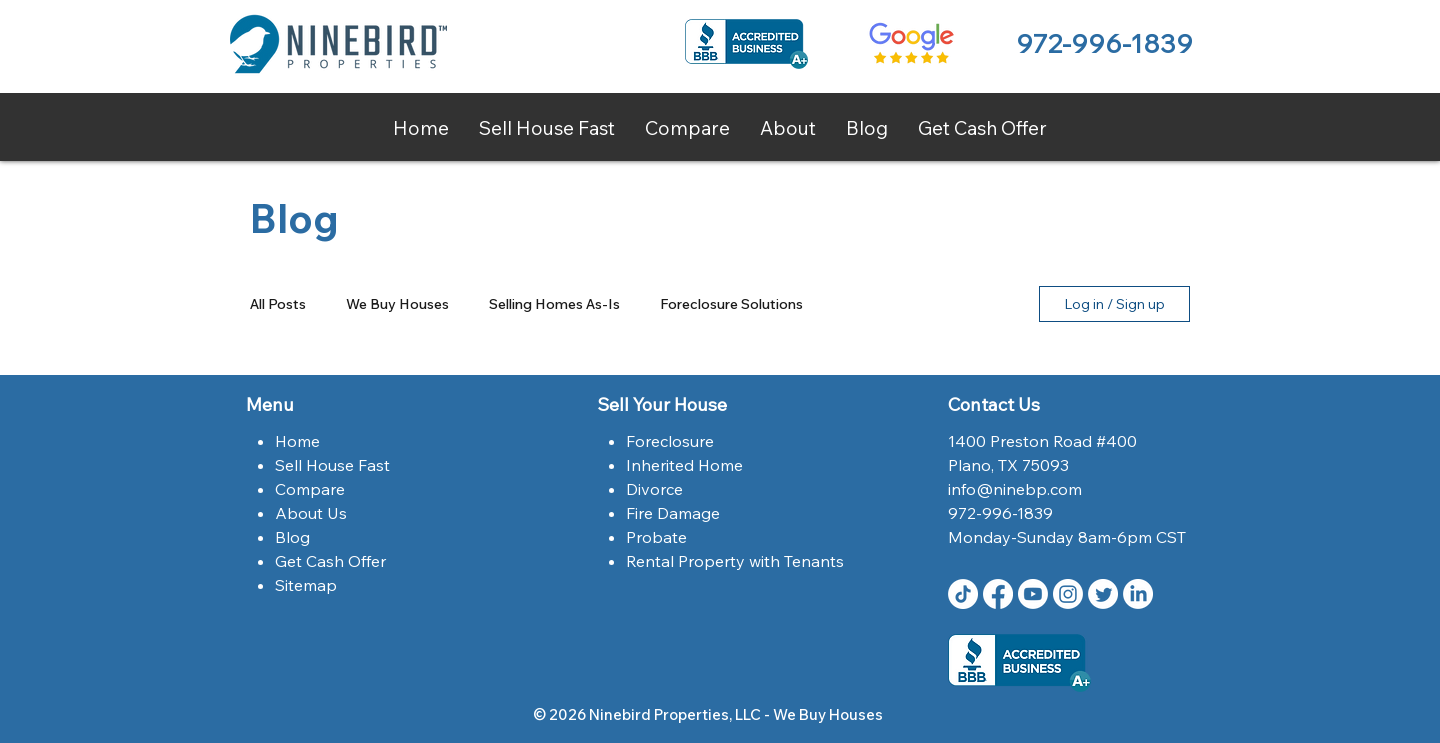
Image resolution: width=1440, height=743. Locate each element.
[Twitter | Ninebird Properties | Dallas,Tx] (1103, 594)
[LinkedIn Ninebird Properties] (1138, 594)
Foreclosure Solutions (731, 304)
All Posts (278, 304)
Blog (292, 537)
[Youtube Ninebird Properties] (1033, 594)
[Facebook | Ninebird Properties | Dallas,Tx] (998, 594)
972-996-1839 (1104, 43)
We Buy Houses (397, 304)
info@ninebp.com (1015, 489)
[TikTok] (963, 594)
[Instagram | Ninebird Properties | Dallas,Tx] (1068, 594)
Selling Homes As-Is (554, 304)
